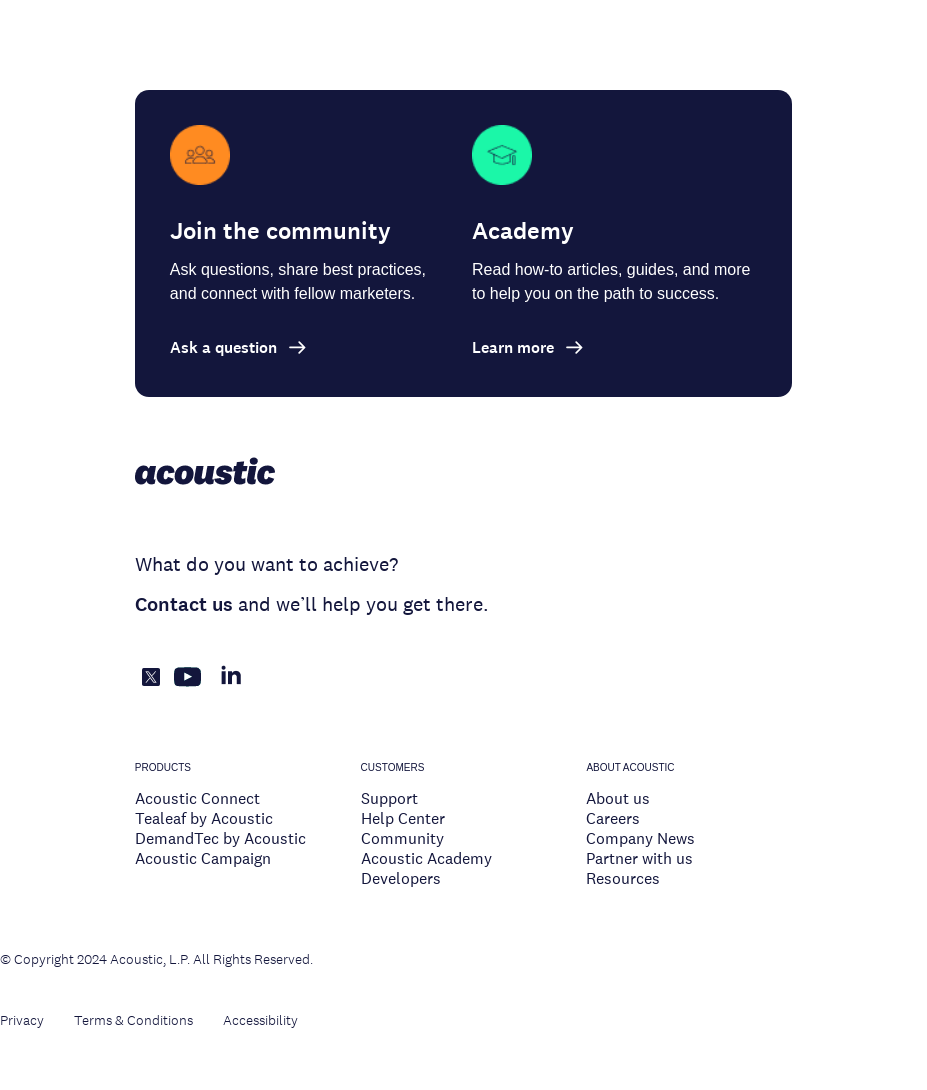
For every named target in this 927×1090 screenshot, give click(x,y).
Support (389, 798)
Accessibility (260, 1020)
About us (618, 798)
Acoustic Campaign (203, 858)
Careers (613, 818)
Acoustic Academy (426, 858)
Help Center (403, 818)
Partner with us (639, 858)
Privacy (22, 1020)
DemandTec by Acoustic (220, 838)
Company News (640, 838)
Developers (401, 878)
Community (402, 838)
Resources (623, 878)
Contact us (184, 604)
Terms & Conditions (133, 1020)
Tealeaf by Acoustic (204, 818)
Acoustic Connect (197, 798)
